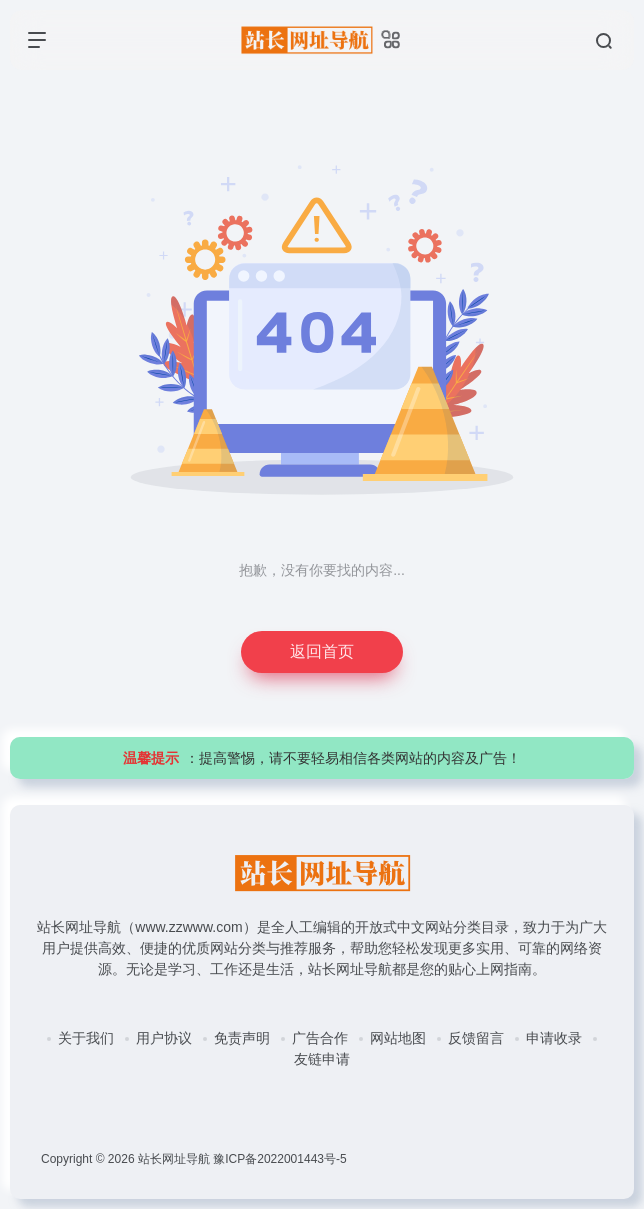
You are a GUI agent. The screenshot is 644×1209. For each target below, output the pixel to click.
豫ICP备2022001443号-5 (279, 1159)
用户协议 (164, 1038)
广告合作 (320, 1038)
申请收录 (554, 1038)
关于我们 (86, 1038)
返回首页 (322, 651)
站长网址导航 (174, 1159)
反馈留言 (476, 1038)
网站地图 (398, 1038)
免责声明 (242, 1038)
